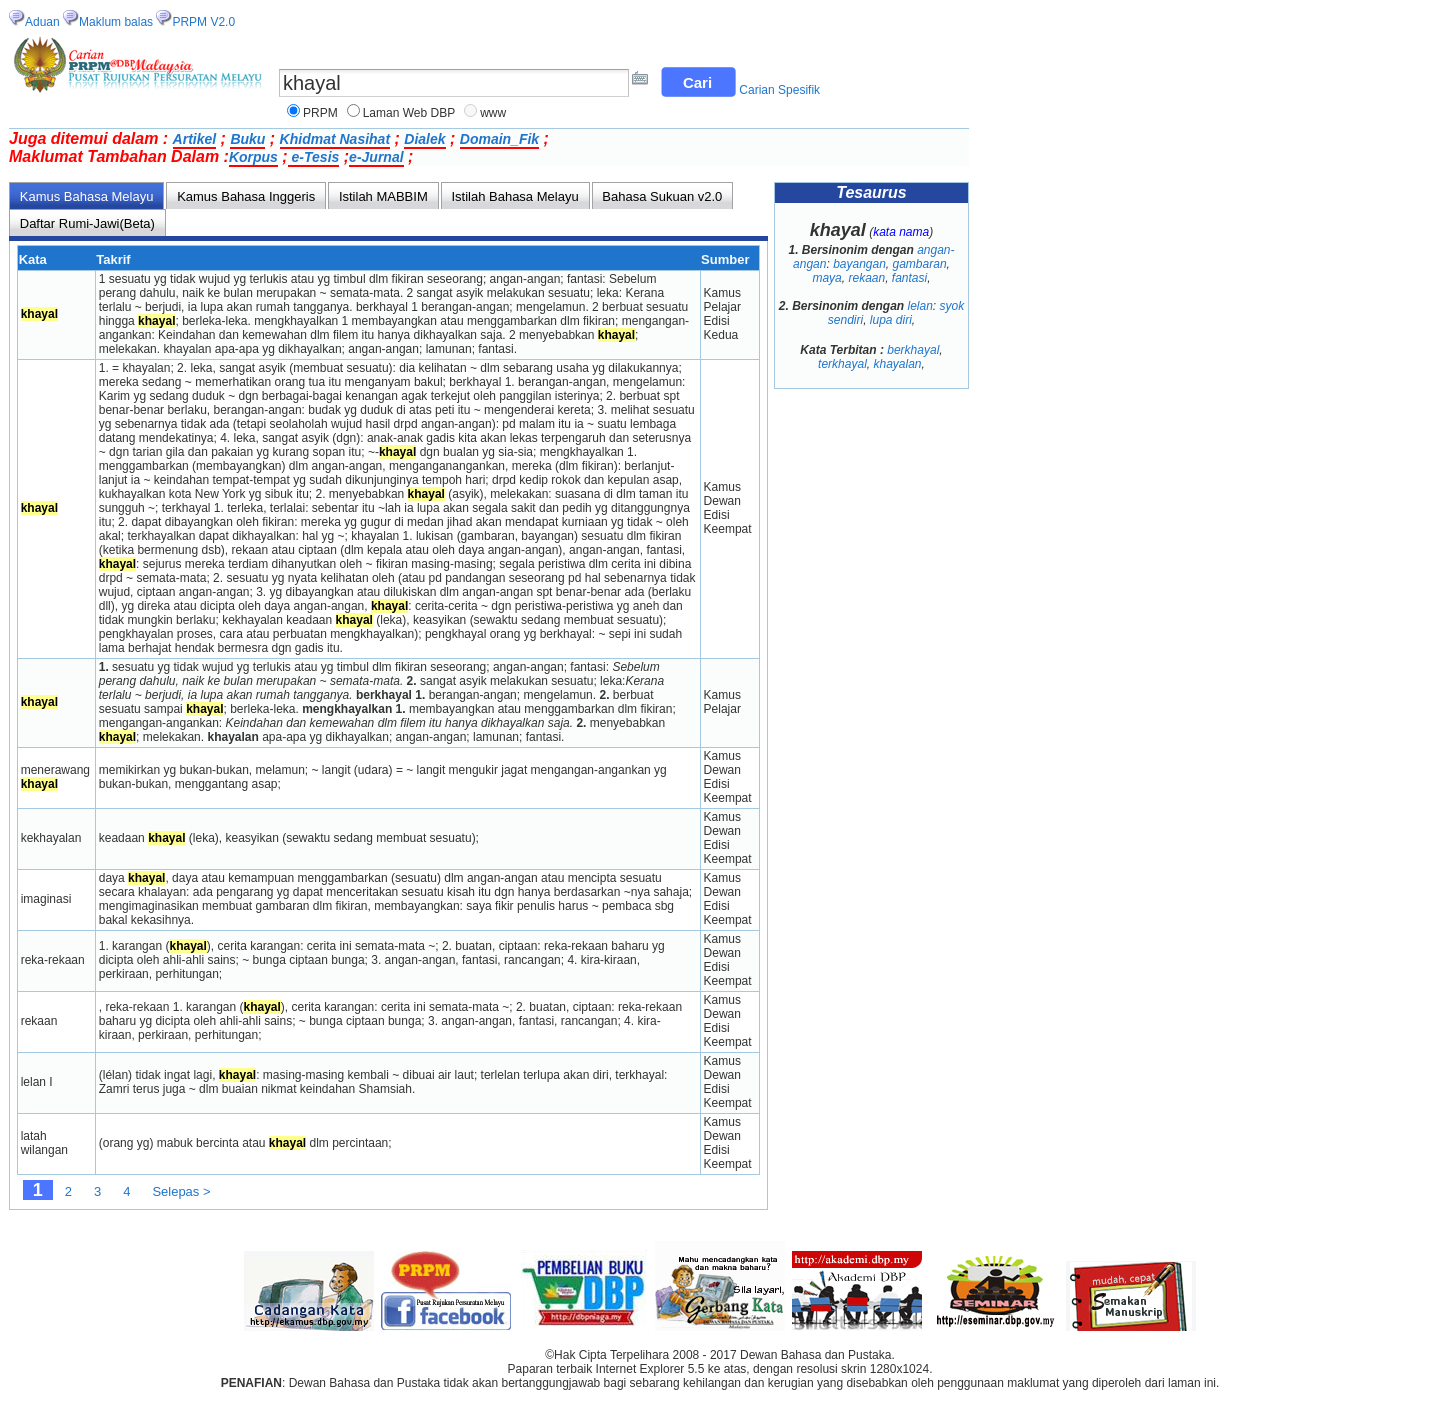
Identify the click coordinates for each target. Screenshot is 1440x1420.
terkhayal (842, 364)
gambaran (920, 264)
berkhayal (913, 350)
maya (826, 278)
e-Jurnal (376, 157)
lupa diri (891, 320)
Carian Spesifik (779, 90)
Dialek (424, 139)
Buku (247, 139)
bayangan (859, 264)
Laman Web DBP (409, 113)
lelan (920, 306)
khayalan (897, 364)
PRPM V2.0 (203, 22)
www (493, 113)
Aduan (42, 22)
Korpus (253, 157)
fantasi (909, 278)
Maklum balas (116, 22)
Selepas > (181, 1191)
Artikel (195, 139)
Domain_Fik (499, 139)
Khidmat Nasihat (335, 139)
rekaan (866, 278)
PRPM (320, 113)
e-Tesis (314, 157)
